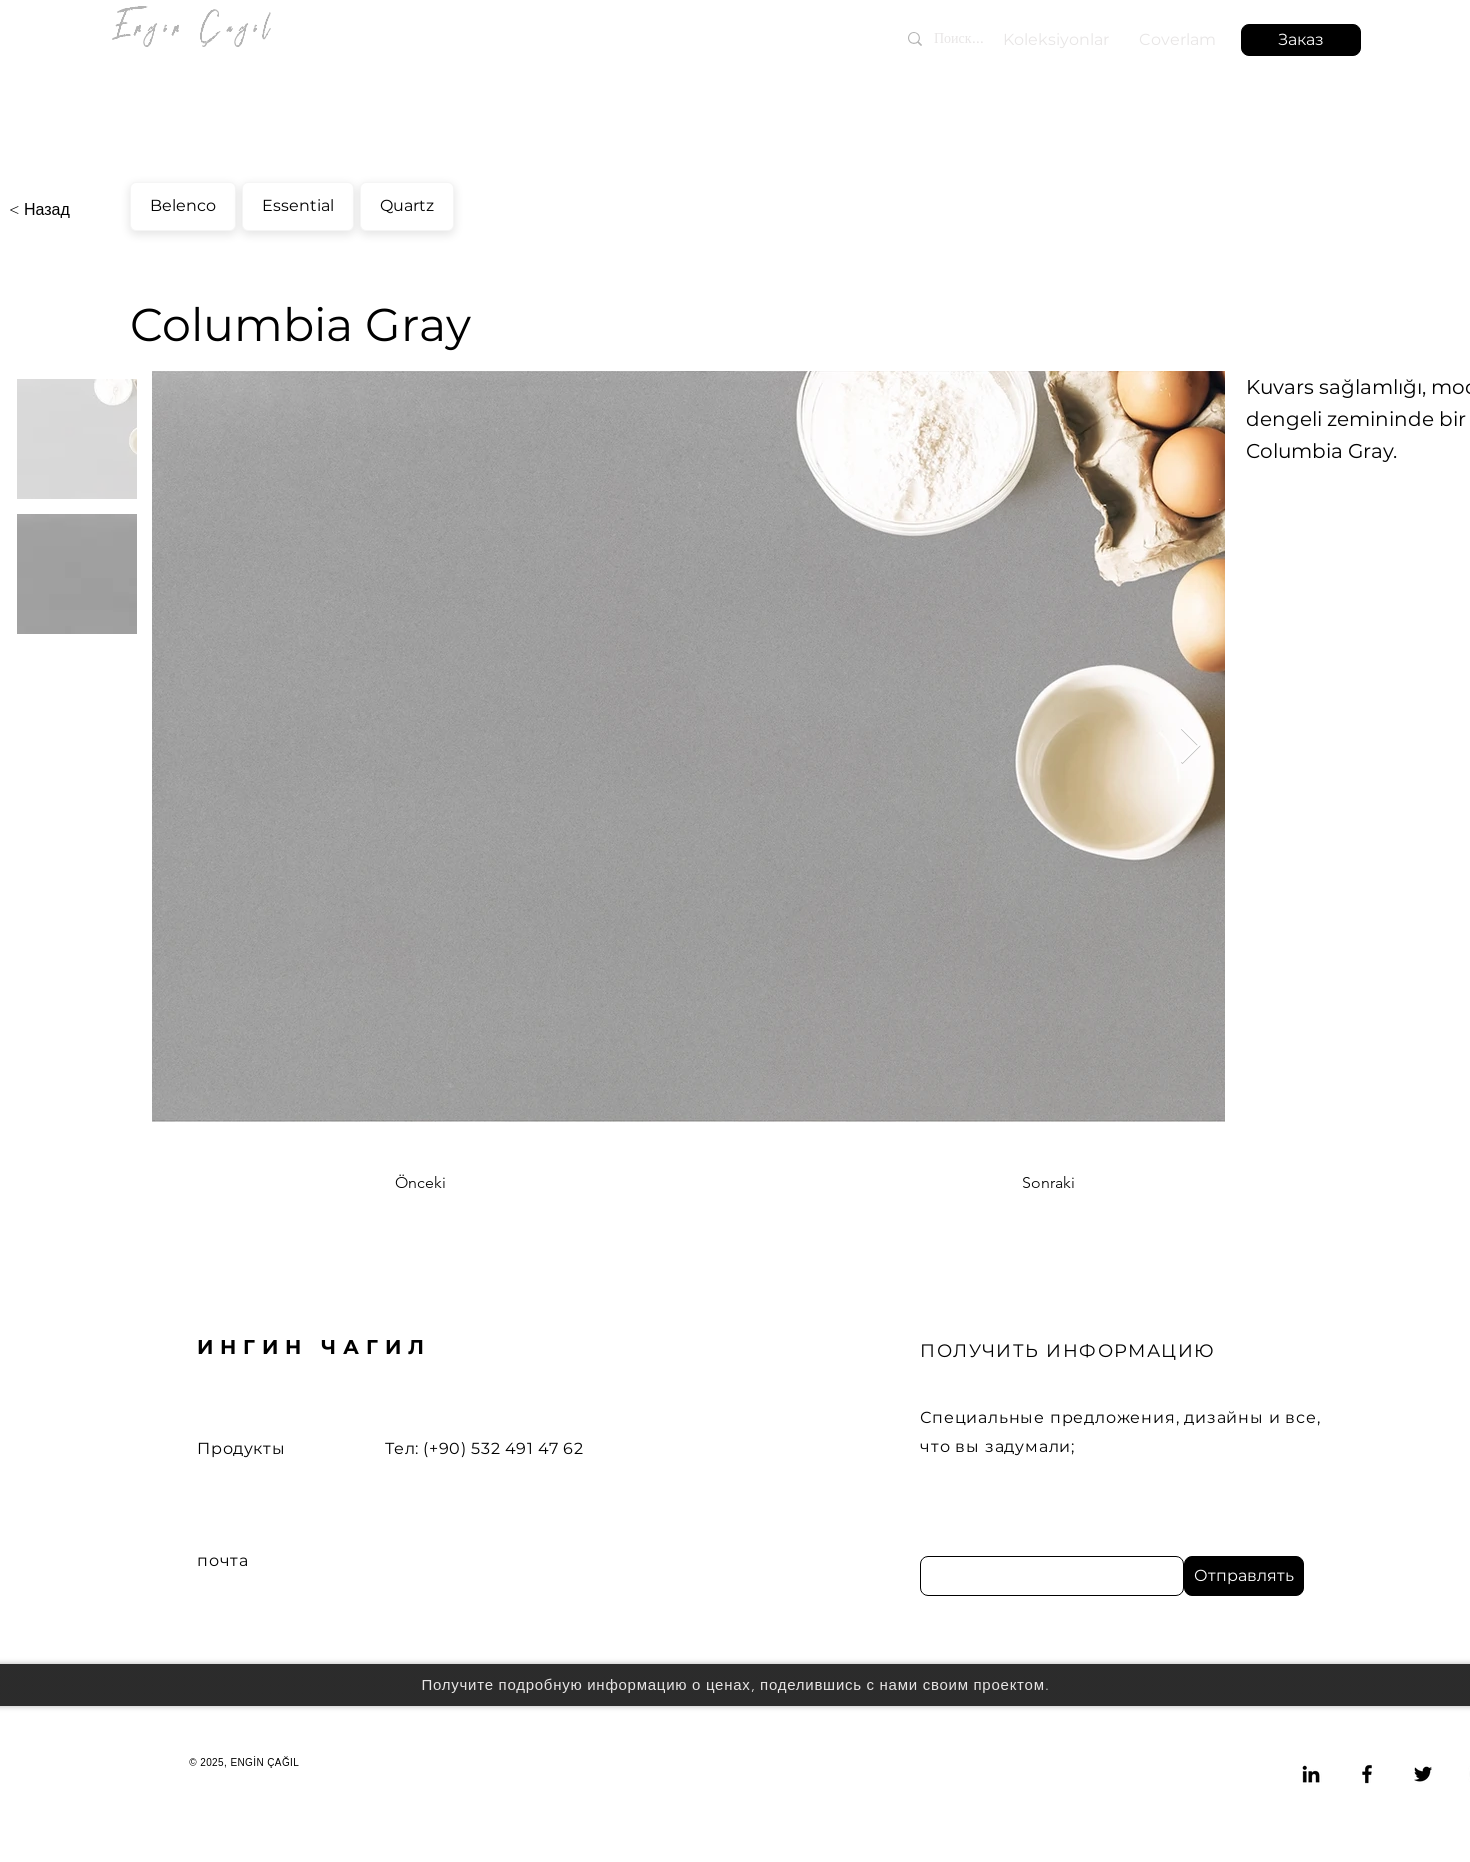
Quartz (406, 203)
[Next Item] (1190, 746)
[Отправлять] (1244, 1576)
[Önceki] (461, 1183)
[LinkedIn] (1311, 1774)
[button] (1301, 40)
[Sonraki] (1025, 1183)
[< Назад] (75, 210)
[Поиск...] (994, 38)
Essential (297, 203)
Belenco (182, 203)
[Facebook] (1367, 1774)
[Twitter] (1423, 1774)
